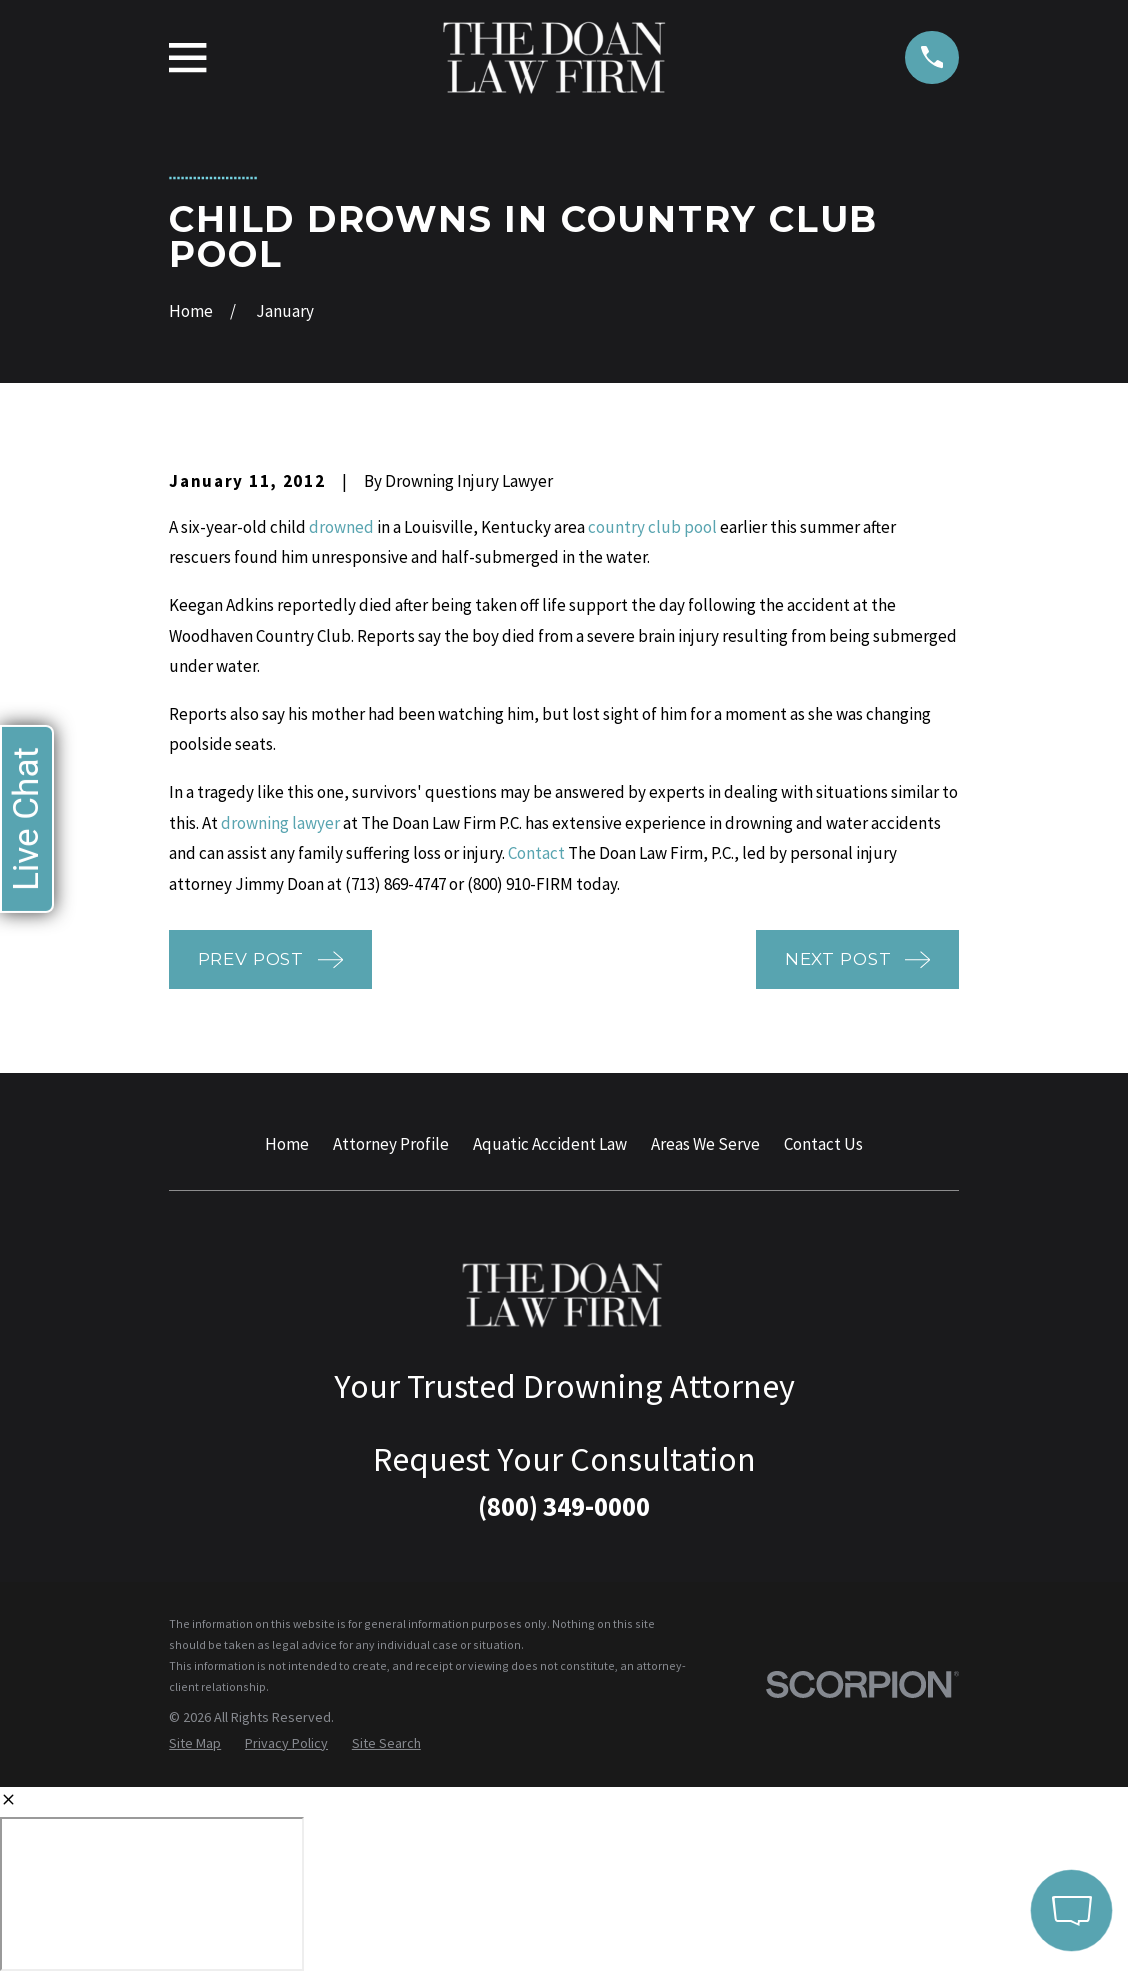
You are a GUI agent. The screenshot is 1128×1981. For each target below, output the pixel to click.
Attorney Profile (391, 1144)
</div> (152, 1894)
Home (287, 1144)
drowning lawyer (280, 823)
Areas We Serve (705, 1144)
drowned (341, 527)
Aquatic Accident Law (550, 1144)
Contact (536, 853)
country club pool (652, 527)
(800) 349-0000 (564, 1506)
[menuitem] (195, 1744)
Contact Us (823, 1144)
